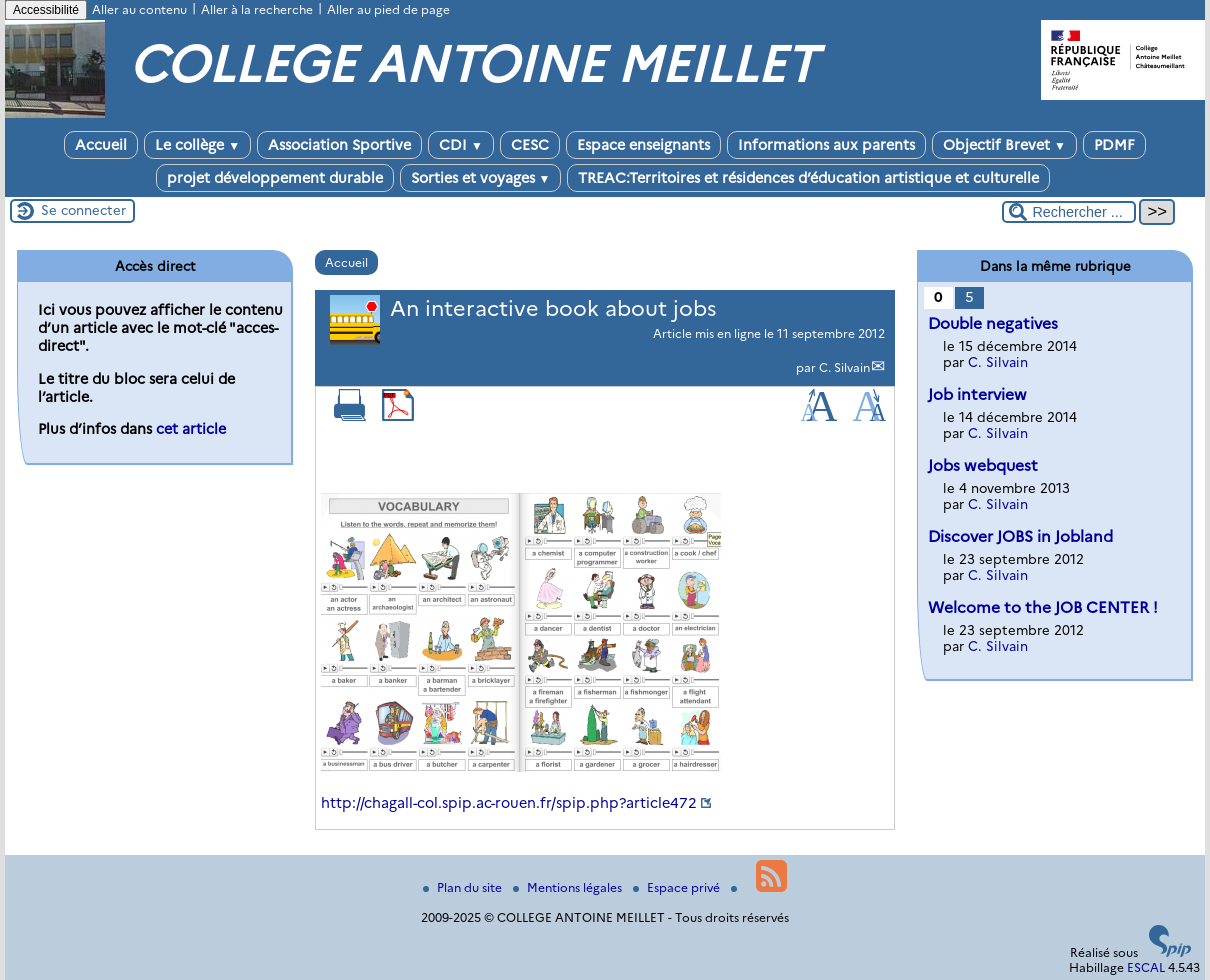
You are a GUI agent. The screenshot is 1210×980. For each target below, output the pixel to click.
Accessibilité (46, 10)
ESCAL (1146, 967)
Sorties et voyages (481, 178)
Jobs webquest (983, 465)
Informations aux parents (826, 145)
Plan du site (464, 887)
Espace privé (678, 887)
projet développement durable (275, 178)
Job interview (977, 394)
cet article (191, 429)
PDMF (1114, 145)
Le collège (197, 145)
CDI (461, 145)
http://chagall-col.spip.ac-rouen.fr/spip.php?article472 (509, 803)
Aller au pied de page (388, 9)
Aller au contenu (139, 9)
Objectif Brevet (1004, 145)
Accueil (101, 145)
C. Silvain (844, 367)
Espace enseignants (643, 145)
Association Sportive (339, 145)
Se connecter (83, 210)
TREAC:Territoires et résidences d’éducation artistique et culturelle (808, 178)
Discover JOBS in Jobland (1020, 536)
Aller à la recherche (257, 9)
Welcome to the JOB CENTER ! (1043, 607)
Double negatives (993, 323)
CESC (530, 145)
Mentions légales (569, 887)
